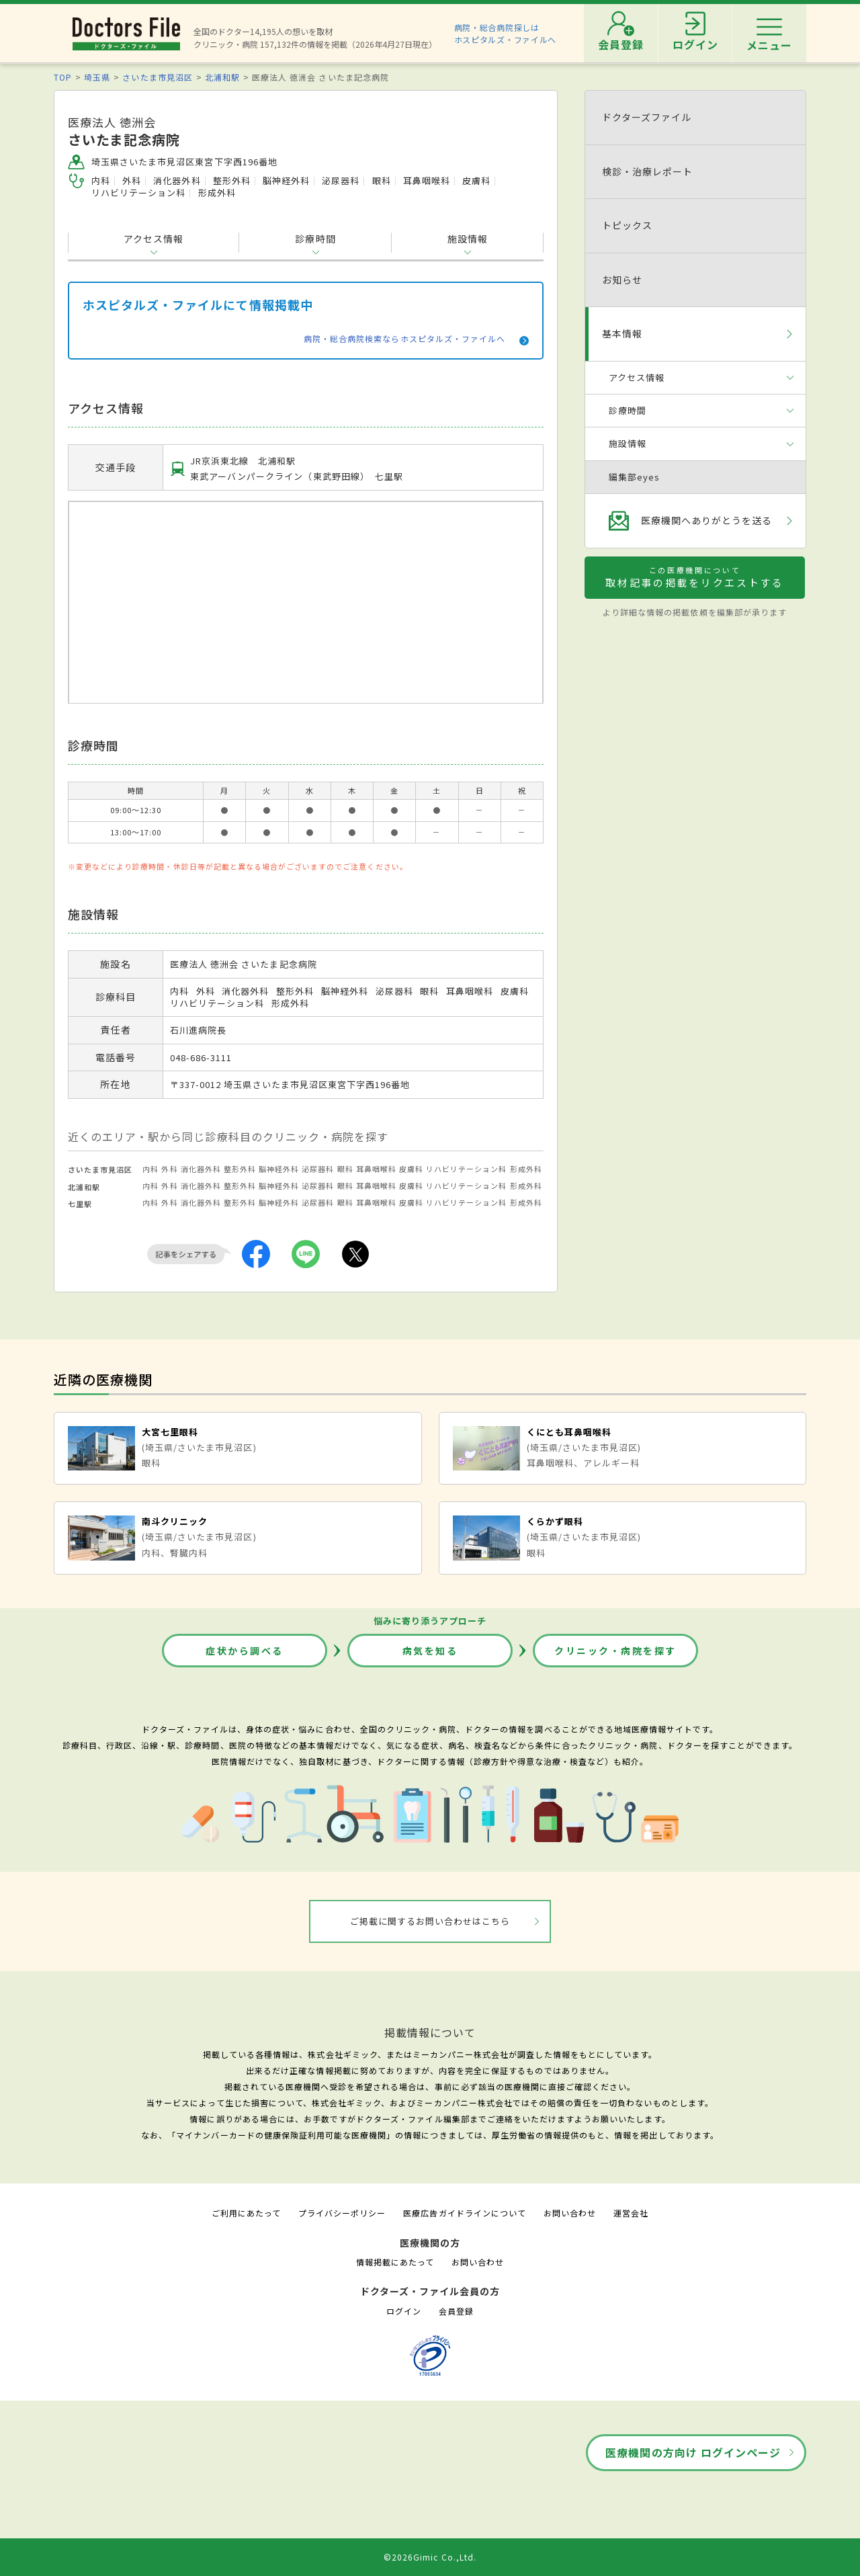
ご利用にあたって (246, 2212)
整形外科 (240, 1168)
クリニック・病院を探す (615, 1650)
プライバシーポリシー (342, 2212)
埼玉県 (97, 77)
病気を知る (430, 1650)
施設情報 (467, 238)
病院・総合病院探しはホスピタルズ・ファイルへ (505, 33)
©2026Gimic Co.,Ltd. (430, 2557)
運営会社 (630, 2212)
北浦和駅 (222, 77)
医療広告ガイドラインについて (464, 2212)
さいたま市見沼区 (157, 77)
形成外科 (526, 1168)
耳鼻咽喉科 (376, 1168)
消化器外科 (201, 1168)
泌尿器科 (318, 1168)
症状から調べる (245, 1650)
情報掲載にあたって (395, 2262)
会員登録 (456, 2311)
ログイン (403, 2311)
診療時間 (315, 238)
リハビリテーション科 (466, 1168)
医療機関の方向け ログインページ (693, 2452)
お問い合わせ (570, 2212)
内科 (150, 1168)
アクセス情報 (153, 238)
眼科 (345, 1168)
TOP (63, 77)
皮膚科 (411, 1168)
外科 (169, 1168)
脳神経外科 (279, 1168)
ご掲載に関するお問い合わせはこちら (430, 1921)
